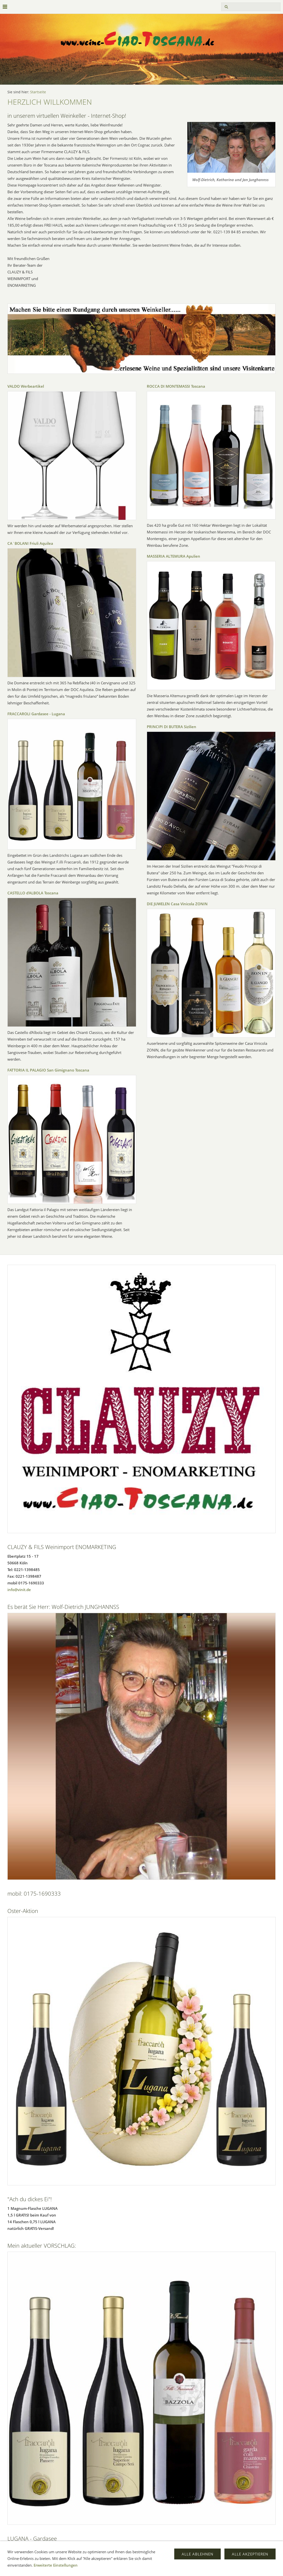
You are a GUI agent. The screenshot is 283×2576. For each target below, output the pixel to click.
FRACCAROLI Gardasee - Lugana (36, 713)
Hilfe (180, 2568)
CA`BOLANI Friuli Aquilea (30, 543)
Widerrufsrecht (130, 2568)
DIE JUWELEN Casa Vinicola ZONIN (177, 903)
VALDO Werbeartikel (25, 386)
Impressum (88, 2568)
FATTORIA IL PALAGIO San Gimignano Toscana (48, 1070)
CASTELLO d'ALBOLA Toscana (32, 892)
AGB (108, 2568)
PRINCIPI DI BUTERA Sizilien (171, 726)
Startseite (38, 92)
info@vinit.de (19, 1589)
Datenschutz (159, 2568)
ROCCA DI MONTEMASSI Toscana (176, 386)
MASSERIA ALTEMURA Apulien (173, 556)
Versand (197, 2568)
